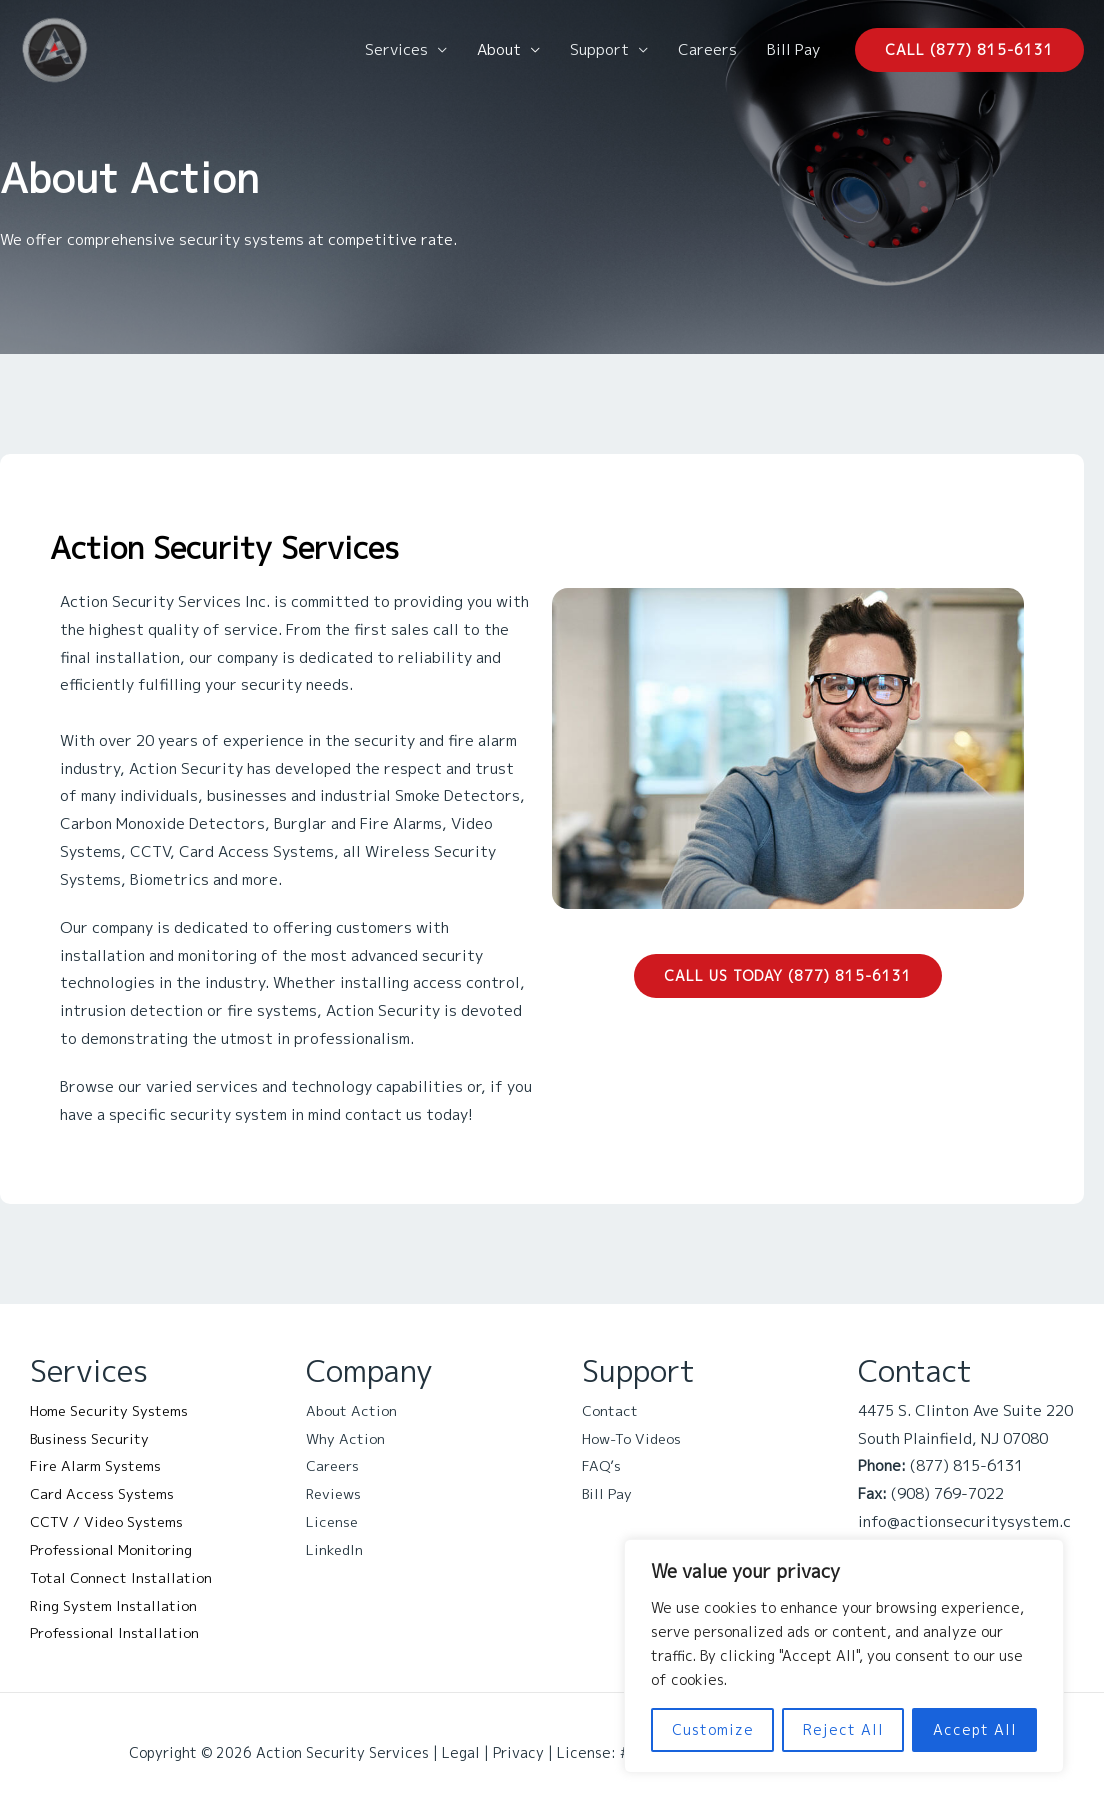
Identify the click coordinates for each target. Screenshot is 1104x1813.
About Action (354, 1410)
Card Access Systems (107, 1493)
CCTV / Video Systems (112, 1521)
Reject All (843, 1729)
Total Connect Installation (126, 1577)
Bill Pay (793, 49)
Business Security (94, 1438)
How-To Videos (636, 1438)
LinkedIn (335, 1549)
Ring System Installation (118, 1605)
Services (396, 49)
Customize (713, 1729)
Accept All (975, 1729)
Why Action (347, 1438)
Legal (461, 1752)
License (333, 1521)
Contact (612, 1410)
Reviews (336, 1493)
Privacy (518, 1752)
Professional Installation (120, 1632)
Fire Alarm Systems (99, 1465)
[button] (969, 50)
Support (599, 49)
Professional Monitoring (118, 1549)
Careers (707, 49)
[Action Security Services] (55, 48)
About (499, 49)
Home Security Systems (115, 1410)
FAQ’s (602, 1465)
